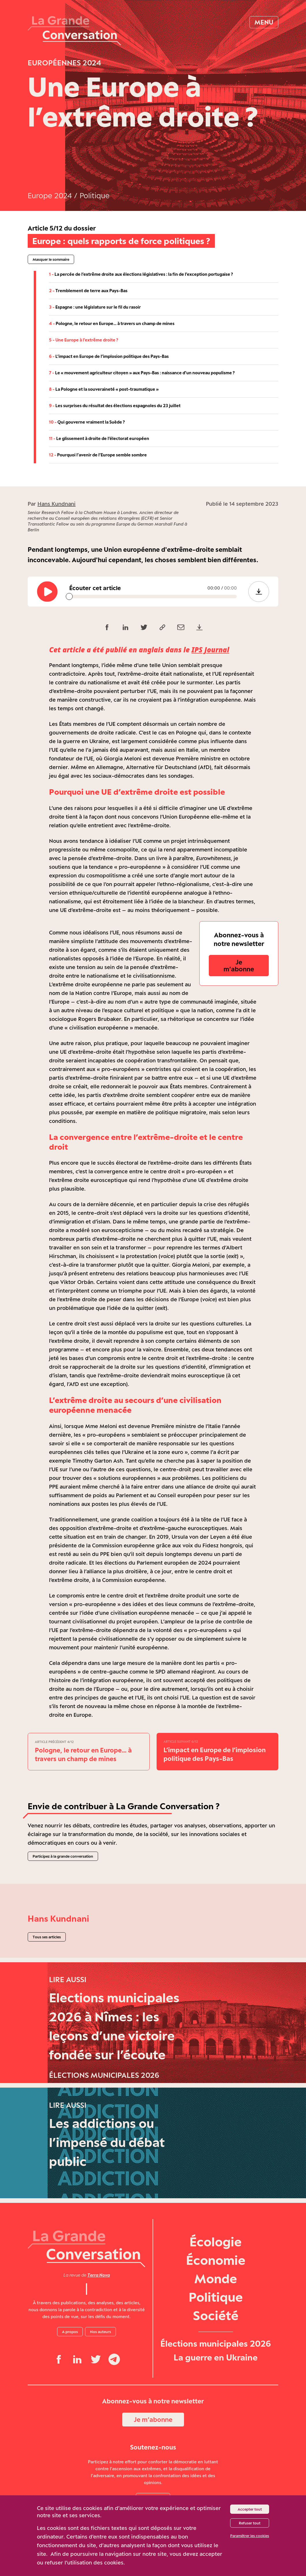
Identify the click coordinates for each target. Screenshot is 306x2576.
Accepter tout (250, 2509)
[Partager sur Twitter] (144, 627)
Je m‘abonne (239, 965)
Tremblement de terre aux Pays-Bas (88, 290)
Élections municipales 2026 (215, 2378)
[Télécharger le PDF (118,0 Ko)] (199, 627)
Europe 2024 (50, 195)
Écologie (215, 2276)
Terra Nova (98, 2309)
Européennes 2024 (64, 62)
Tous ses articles (47, 1937)
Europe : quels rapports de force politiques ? (121, 241)
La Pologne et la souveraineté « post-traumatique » (104, 389)
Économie (215, 2294)
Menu (263, 22)
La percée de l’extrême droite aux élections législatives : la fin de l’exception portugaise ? (141, 274)
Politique (95, 195)
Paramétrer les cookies (249, 2535)
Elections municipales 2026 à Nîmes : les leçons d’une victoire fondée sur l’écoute (114, 2036)
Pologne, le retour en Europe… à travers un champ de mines (111, 323)
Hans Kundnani (56, 504)
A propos (70, 2366)
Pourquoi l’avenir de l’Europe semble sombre (98, 454)
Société (216, 2349)
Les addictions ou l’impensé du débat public (107, 2180)
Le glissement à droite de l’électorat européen (99, 438)
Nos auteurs (100, 2366)
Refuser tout (249, 2523)
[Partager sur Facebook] (107, 627)
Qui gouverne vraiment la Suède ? (87, 422)
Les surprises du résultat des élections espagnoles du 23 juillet (115, 405)
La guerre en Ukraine (216, 2391)
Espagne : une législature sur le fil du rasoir (95, 307)
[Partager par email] (180, 627)
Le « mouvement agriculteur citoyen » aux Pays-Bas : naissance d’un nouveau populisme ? (142, 372)
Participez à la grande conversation (63, 1856)
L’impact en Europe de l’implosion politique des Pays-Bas (109, 356)
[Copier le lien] (162, 627)
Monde (215, 2312)
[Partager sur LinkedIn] (125, 627)
